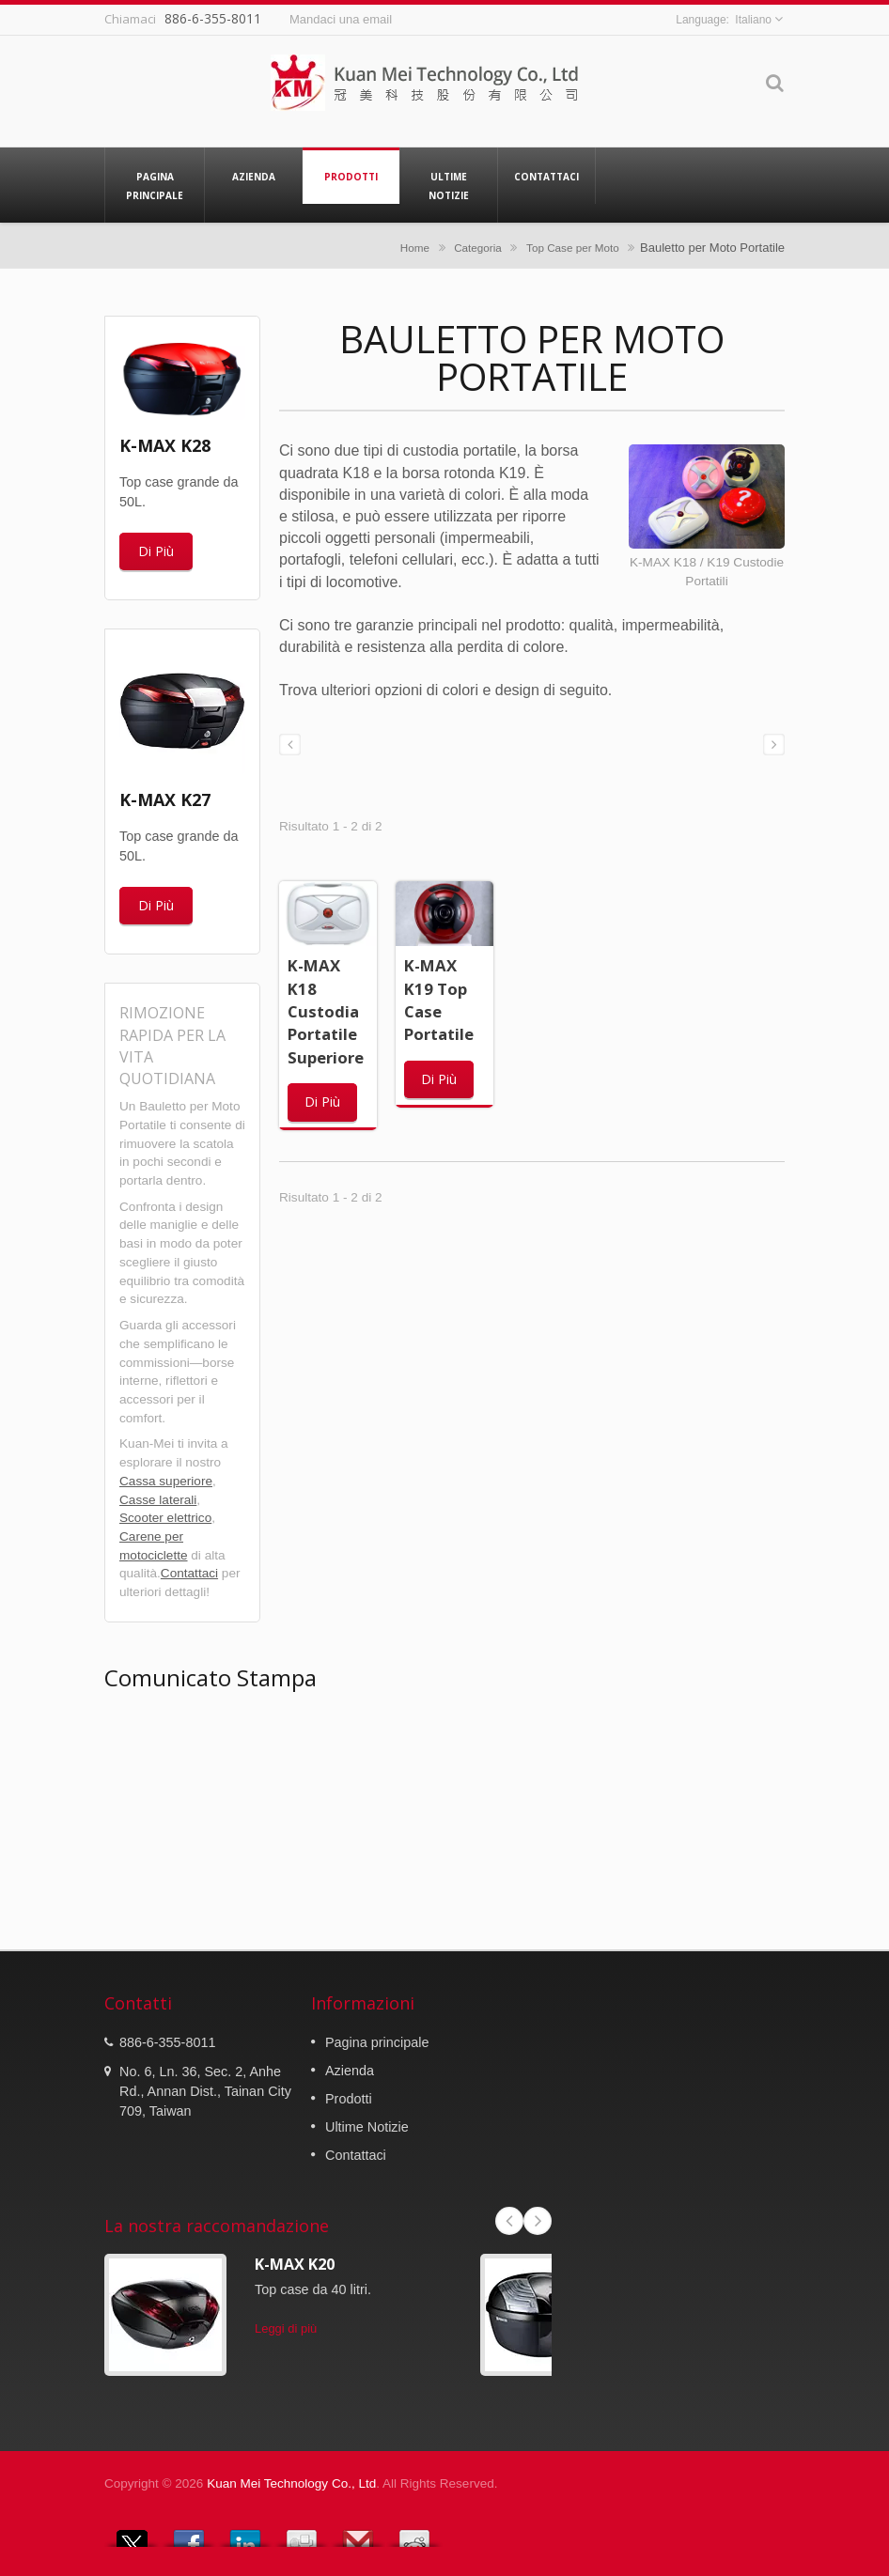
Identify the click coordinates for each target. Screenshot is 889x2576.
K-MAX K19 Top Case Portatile (439, 999)
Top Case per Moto (572, 247)
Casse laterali (157, 1500)
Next (537, 2221)
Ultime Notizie (448, 185)
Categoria (478, 247)
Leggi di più (286, 2328)
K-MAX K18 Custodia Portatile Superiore (326, 1010)
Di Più (156, 551)
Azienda (253, 175)
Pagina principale (154, 185)
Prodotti (351, 175)
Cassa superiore (165, 1481)
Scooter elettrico (165, 1518)
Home (414, 247)
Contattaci (546, 175)
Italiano (753, 19)
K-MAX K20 (295, 2264)
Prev (509, 2221)
